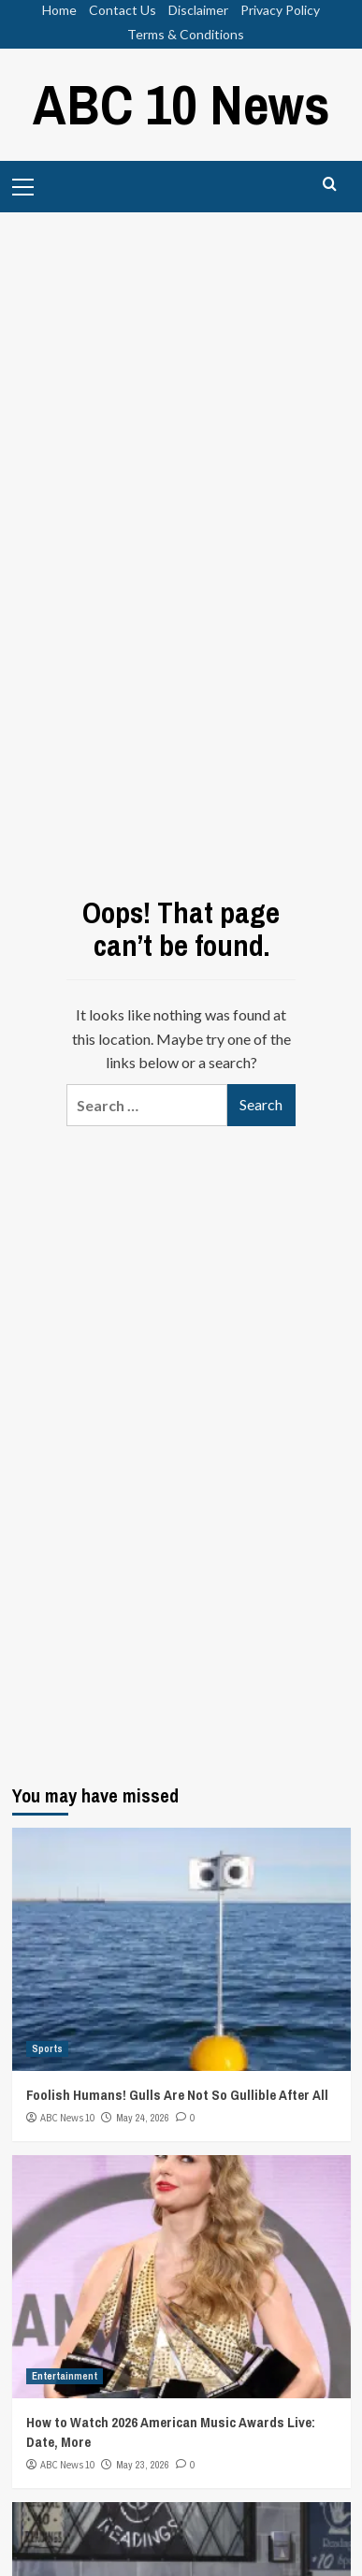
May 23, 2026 (142, 2464)
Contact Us (122, 10)
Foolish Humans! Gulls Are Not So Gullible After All (177, 2095)
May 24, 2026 (142, 2117)
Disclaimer (198, 10)
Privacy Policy (280, 10)
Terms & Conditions (185, 34)
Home (59, 10)
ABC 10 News (181, 104)
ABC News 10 (67, 2117)
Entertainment (64, 2375)
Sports (47, 2048)
